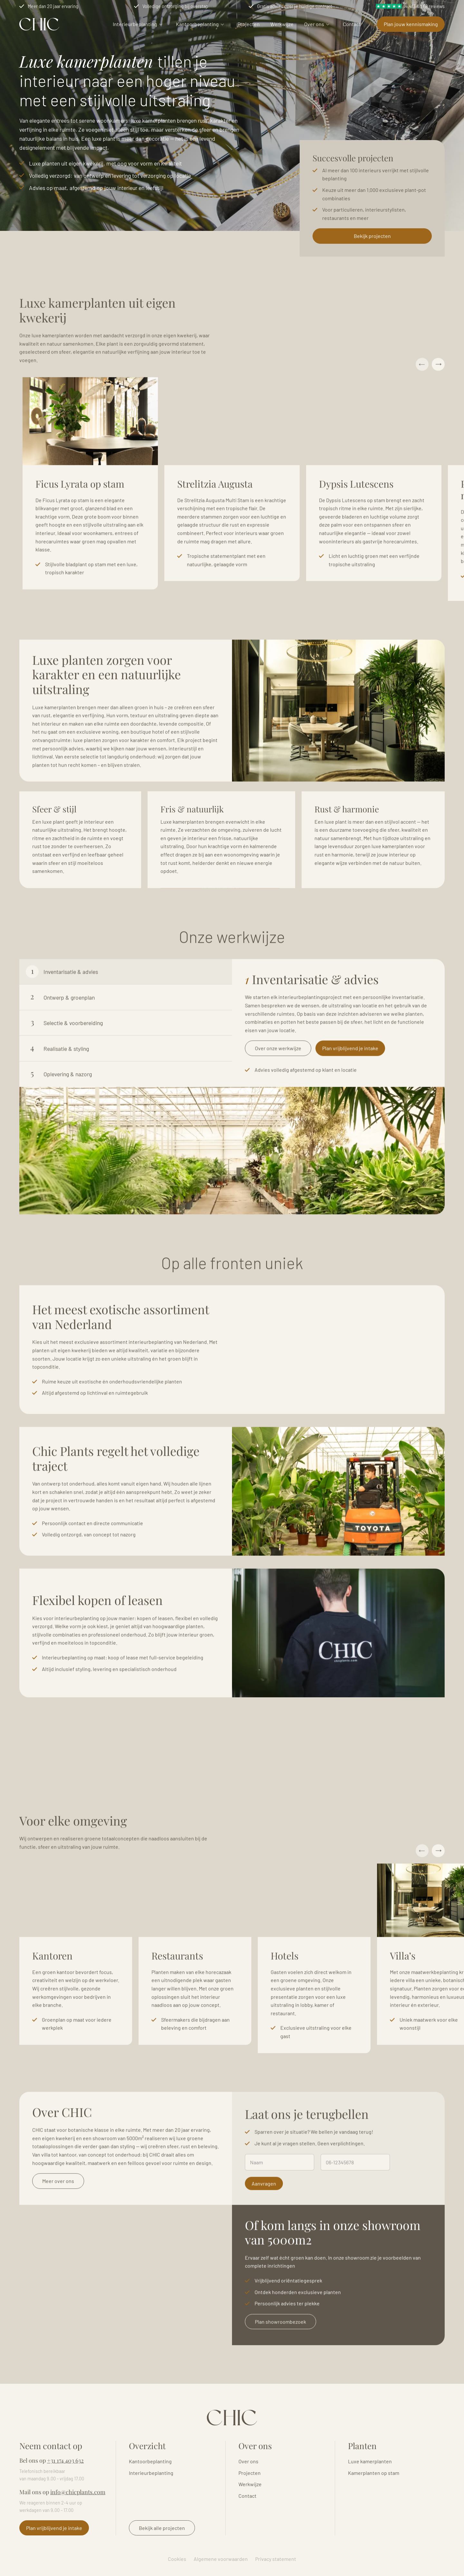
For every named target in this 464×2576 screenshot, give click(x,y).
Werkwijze (282, 24)
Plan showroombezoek (280, 2353)
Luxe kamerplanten (370, 2461)
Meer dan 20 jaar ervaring (53, 6)
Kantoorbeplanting (197, 24)
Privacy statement (275, 2559)
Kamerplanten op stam (373, 2473)
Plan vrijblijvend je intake (350, 1080)
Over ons (314, 24)
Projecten (248, 24)
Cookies (177, 2559)
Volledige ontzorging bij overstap (175, 6)
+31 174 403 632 (65, 2460)
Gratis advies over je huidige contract (294, 6)
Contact (352, 24)
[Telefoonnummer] (355, 2193)
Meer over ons (58, 2213)
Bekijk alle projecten (162, 2528)
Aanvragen (264, 2215)
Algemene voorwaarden (221, 2559)
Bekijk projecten (372, 236)
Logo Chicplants (39, 24)
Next (438, 395)
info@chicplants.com (77, 2492)
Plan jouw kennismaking (411, 24)
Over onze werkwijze (278, 1080)
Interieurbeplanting (135, 24)
